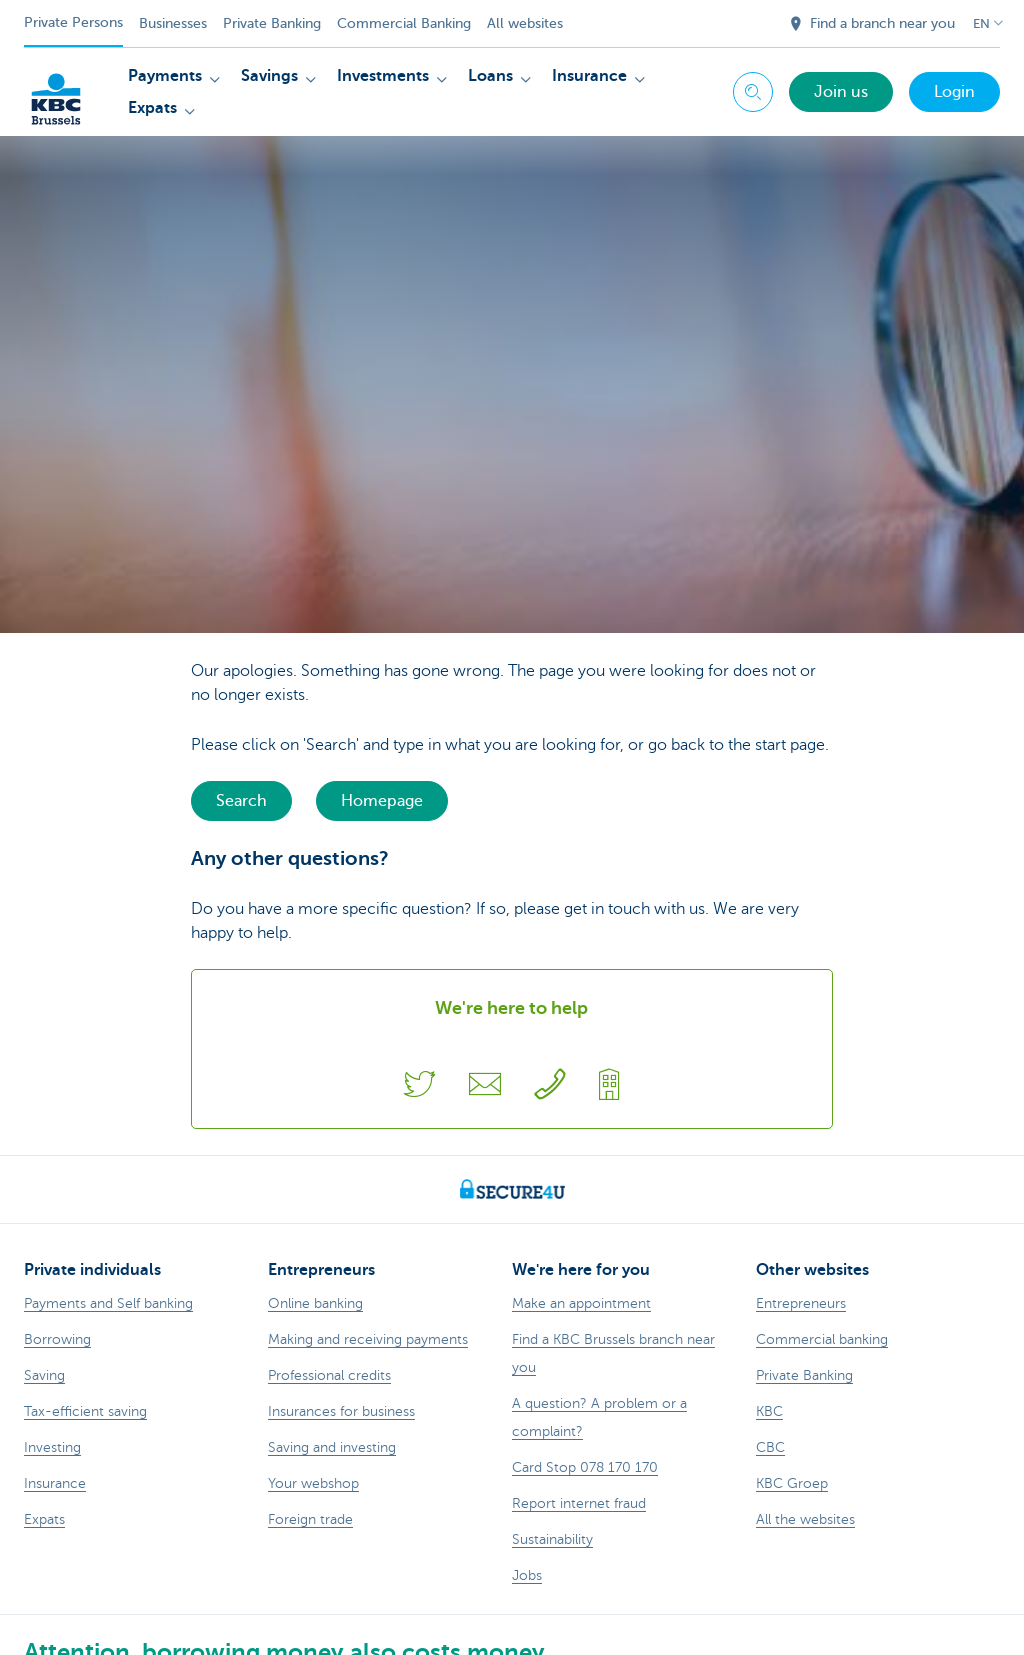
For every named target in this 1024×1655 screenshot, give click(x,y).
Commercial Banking (404, 23)
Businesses (173, 23)
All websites (525, 23)
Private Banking (272, 23)
